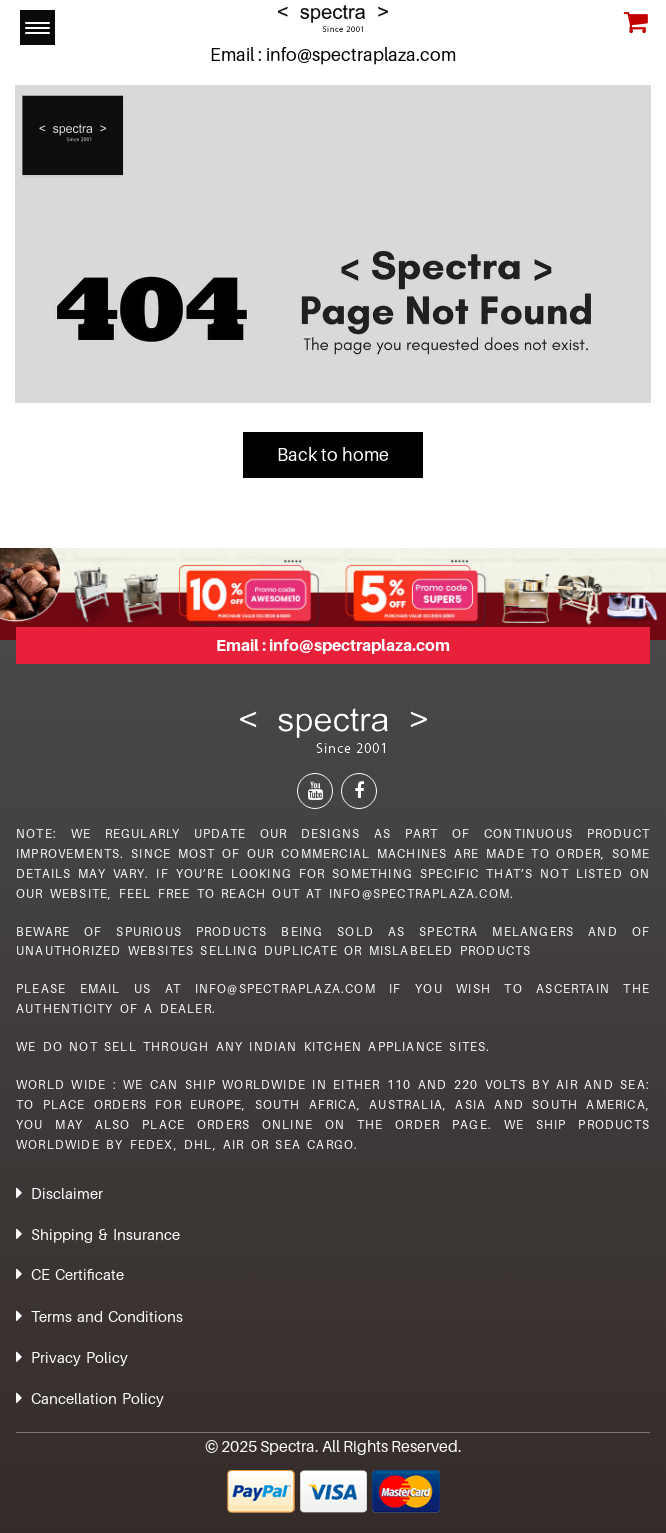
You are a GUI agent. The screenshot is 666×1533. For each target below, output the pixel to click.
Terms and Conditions (107, 1316)
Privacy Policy (79, 1357)
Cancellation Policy (97, 1398)
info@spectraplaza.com (361, 54)
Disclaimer (67, 1193)
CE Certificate (77, 1274)
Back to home (333, 454)
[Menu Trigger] (37, 27)
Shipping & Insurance (105, 1234)
